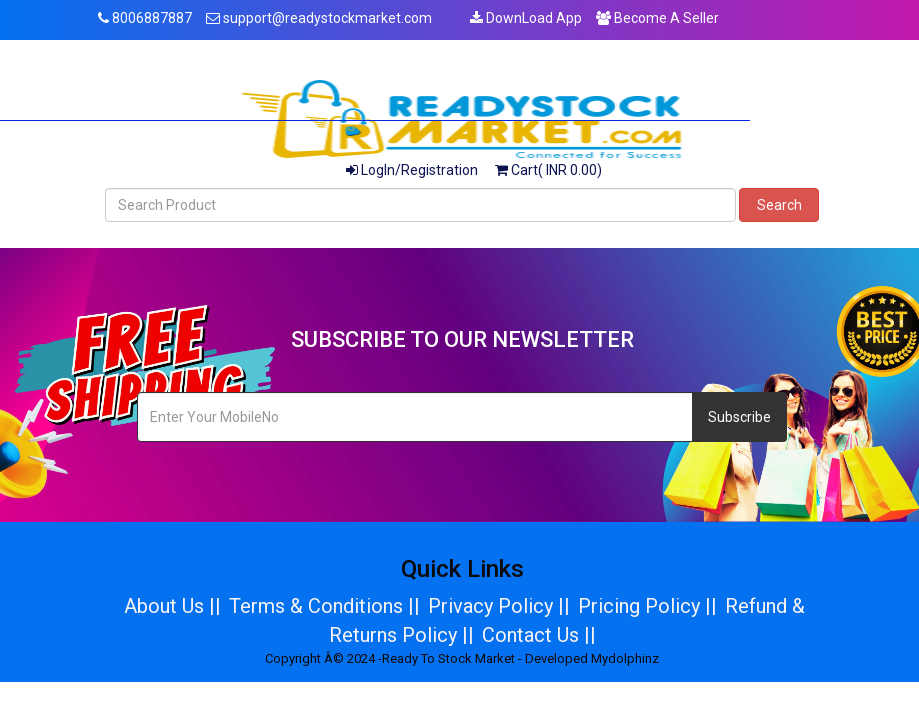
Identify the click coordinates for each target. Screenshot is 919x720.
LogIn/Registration (412, 170)
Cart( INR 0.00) (548, 170)
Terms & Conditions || (324, 606)
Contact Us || (539, 635)
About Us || (172, 606)
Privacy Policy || (499, 606)
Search (779, 205)
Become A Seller (657, 18)
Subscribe (739, 417)
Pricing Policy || (647, 606)
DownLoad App (526, 18)
